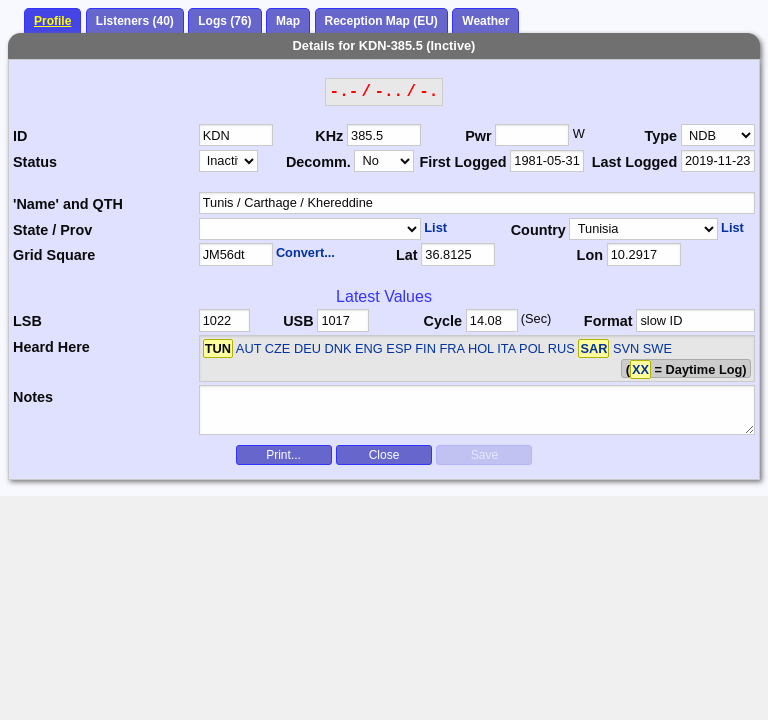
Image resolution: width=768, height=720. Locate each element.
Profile (52, 21)
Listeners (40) (135, 21)
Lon (590, 255)
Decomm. (318, 162)
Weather (485, 21)
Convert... (305, 252)
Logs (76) (224, 21)
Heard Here (51, 347)
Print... (283, 455)
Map (288, 21)
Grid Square (54, 255)
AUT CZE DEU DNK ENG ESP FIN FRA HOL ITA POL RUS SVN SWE (454, 348)
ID (20, 136)
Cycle (443, 321)
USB (298, 321)
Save (484, 455)
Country (538, 230)
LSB (27, 321)
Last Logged (635, 162)
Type (661, 136)
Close (384, 455)
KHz (329, 136)
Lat (407, 255)
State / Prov (52, 230)
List (435, 227)
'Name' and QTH (68, 204)
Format (608, 321)
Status (35, 162)
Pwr (478, 136)
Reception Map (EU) (381, 21)
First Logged (462, 162)
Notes (33, 397)
